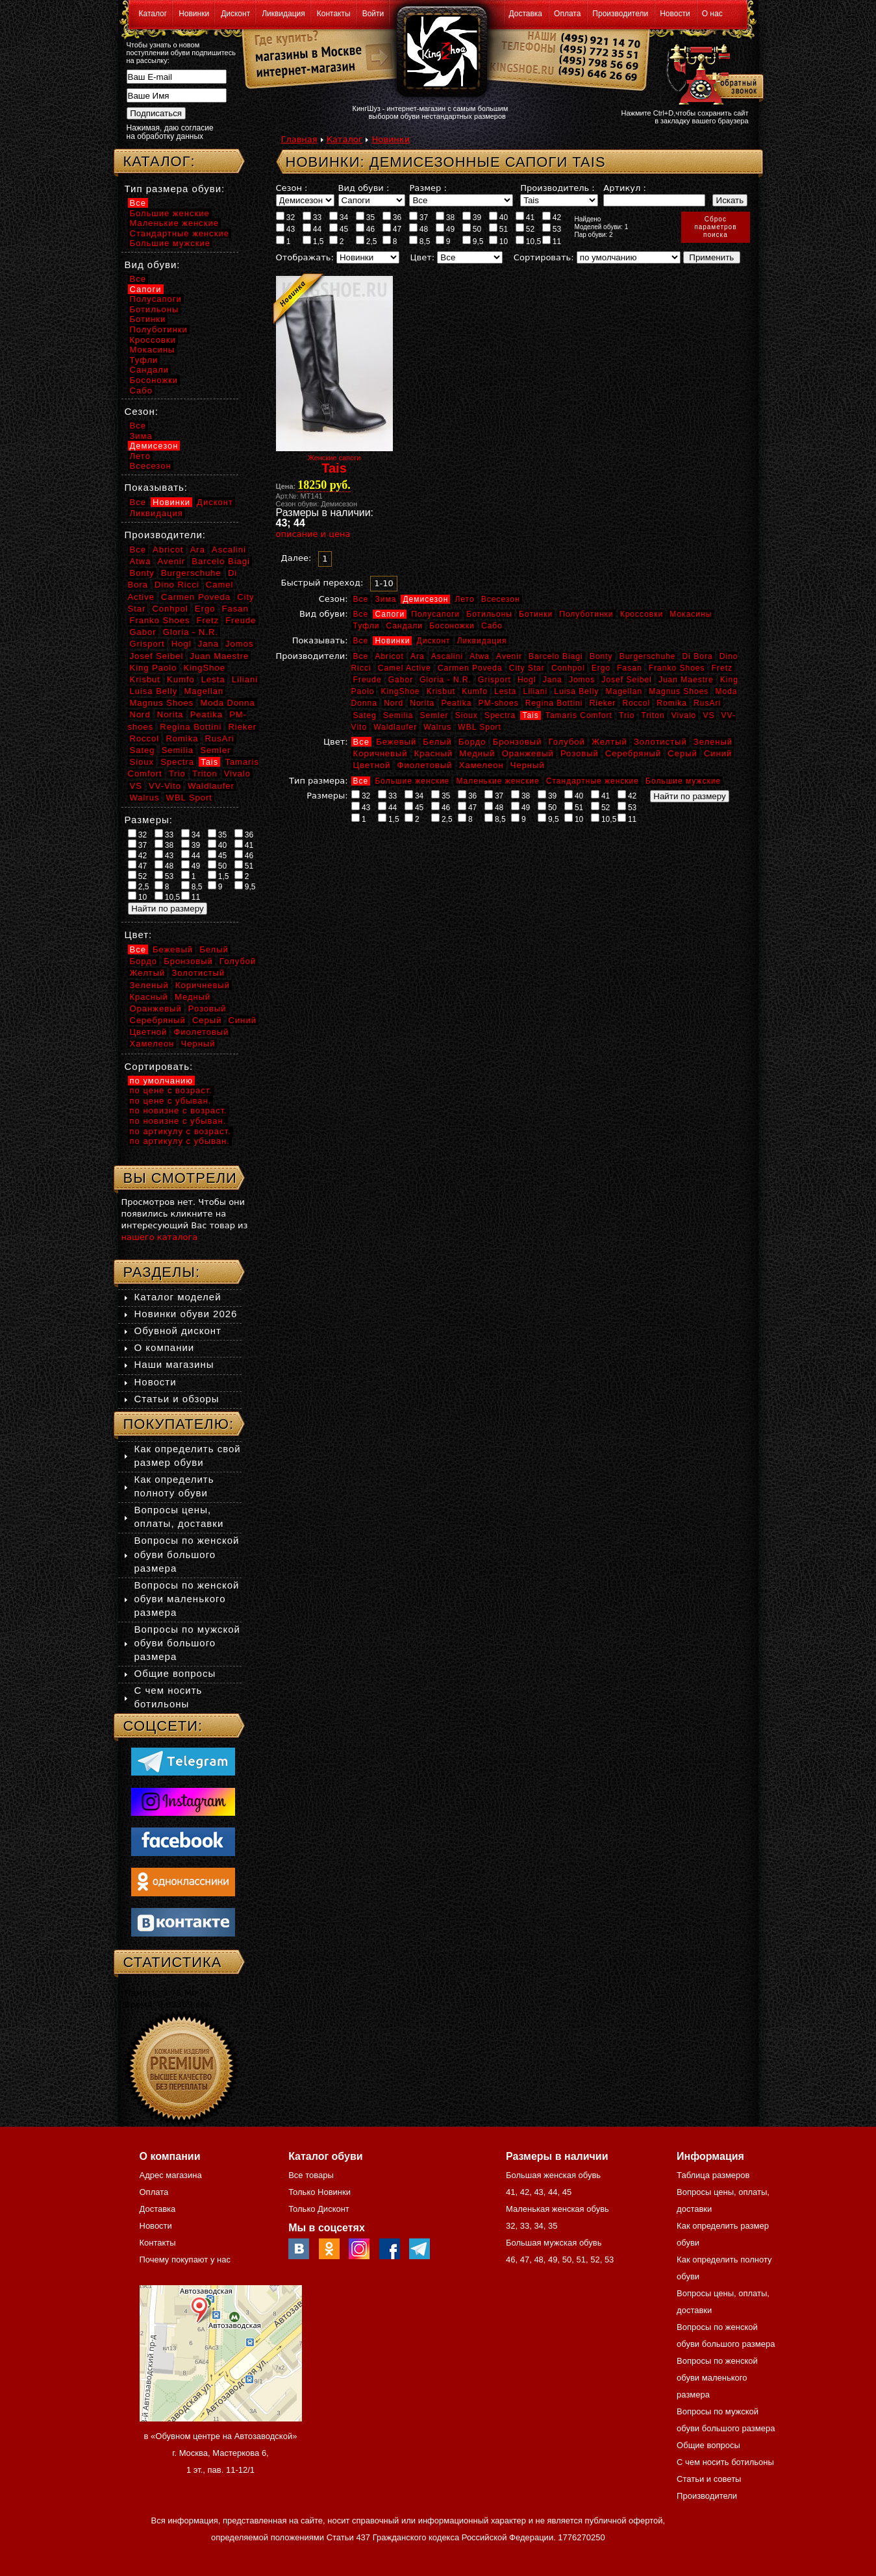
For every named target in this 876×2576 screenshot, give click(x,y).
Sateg (365, 715)
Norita (422, 703)
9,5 (473, 241)
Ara (417, 656)
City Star (527, 668)
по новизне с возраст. (178, 1110)
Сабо (492, 625)
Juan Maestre (686, 679)
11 (552, 241)
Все (361, 599)
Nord (393, 703)
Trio (626, 715)
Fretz (722, 668)
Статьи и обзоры (176, 1398)
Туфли (366, 625)
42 (552, 217)
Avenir (509, 656)
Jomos (582, 679)
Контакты (334, 13)
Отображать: (305, 257)
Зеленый (713, 742)
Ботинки (536, 614)
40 (498, 217)
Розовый (579, 753)
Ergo (601, 668)
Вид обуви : (364, 188)
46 (365, 228)
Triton (652, 715)
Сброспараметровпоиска (715, 227)
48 (419, 228)
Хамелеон (481, 765)
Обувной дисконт (177, 1330)
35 (365, 217)
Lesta (505, 691)
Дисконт (235, 13)
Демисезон (425, 599)
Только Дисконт (318, 2209)
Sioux (466, 715)
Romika (672, 703)
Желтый (609, 742)
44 (312, 228)
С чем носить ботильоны (725, 2462)
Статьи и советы (709, 2479)
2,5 (366, 241)
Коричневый (380, 753)
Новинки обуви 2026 (186, 1313)
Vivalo (683, 715)
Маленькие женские (497, 781)
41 (525, 217)
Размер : (427, 188)
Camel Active (404, 668)
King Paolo (153, 668)
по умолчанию (162, 1080)
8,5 (420, 241)
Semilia (398, 715)
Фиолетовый (425, 765)
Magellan (623, 691)
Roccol (636, 703)
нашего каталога (159, 1237)
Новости (675, 13)
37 (419, 217)
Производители (620, 13)
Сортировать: (544, 257)
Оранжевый (528, 753)
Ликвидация (283, 13)
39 (472, 217)
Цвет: (422, 257)
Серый (682, 753)
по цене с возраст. (171, 1090)
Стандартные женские (592, 781)
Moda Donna (227, 703)
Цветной (372, 765)
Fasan (629, 668)
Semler (434, 715)
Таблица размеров (713, 2175)
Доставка (526, 13)
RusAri (707, 703)
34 (339, 217)
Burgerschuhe (647, 656)
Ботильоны (489, 614)
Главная (299, 139)
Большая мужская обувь (554, 2243)
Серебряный (633, 753)
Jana (552, 679)
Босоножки (452, 625)
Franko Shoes (677, 668)
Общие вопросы (175, 1673)
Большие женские (412, 781)
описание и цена (313, 534)
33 (312, 217)
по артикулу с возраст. (180, 1131)
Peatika (456, 703)
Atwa (479, 656)
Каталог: (159, 161)
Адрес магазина (171, 2175)
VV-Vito (165, 786)
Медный (477, 753)
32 (285, 217)
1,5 (313, 241)
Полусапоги (435, 614)
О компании (164, 1347)
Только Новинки (319, 2192)
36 (392, 217)
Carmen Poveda (470, 668)
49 (445, 228)
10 (498, 241)
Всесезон (500, 599)
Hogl (527, 679)
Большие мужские (683, 781)
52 (525, 228)
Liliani (535, 691)
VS (708, 715)
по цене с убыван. (171, 1101)
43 (285, 228)
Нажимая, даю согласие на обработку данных (170, 132)
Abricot (389, 656)
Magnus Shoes (678, 691)
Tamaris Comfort (578, 715)
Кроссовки (641, 614)
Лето (464, 599)
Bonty (601, 656)
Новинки (194, 13)
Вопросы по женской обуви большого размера (187, 1554)
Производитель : (557, 188)
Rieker (603, 703)
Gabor (400, 679)
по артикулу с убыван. (180, 1141)
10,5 (529, 241)
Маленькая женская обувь (557, 2209)
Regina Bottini (554, 703)
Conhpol (568, 668)
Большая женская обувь (553, 2175)
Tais (530, 715)
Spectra (500, 715)
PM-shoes (499, 703)
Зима (385, 599)
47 (392, 228)
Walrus (437, 727)
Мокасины (691, 614)
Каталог (153, 13)
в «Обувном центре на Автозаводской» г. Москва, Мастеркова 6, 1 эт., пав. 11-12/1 (220, 2453)
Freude (367, 679)
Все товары (311, 2175)
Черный (527, 765)
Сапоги (390, 614)
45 (339, 228)
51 (498, 228)
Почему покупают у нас (185, 2259)
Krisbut (441, 691)
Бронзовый (517, 742)
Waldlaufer (395, 727)
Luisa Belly (576, 691)
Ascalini (447, 656)
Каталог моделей (177, 1296)
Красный (433, 753)
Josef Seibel (626, 679)
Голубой (567, 742)
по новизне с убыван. (178, 1121)
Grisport (494, 679)
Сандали (404, 625)
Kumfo (475, 691)
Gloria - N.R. (445, 679)
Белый (437, 742)
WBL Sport (479, 727)
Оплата (567, 13)
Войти (373, 13)
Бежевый (396, 742)
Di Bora (697, 656)
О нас (712, 13)
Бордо (472, 742)
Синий (718, 753)
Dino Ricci (177, 584)
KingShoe (400, 691)
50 (472, 228)
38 (445, 217)
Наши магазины (174, 1364)
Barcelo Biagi (556, 656)
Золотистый (660, 742)
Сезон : (292, 188)
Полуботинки (586, 614)
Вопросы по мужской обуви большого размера (187, 1643)
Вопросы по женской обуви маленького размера (187, 1598)
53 (552, 228)
